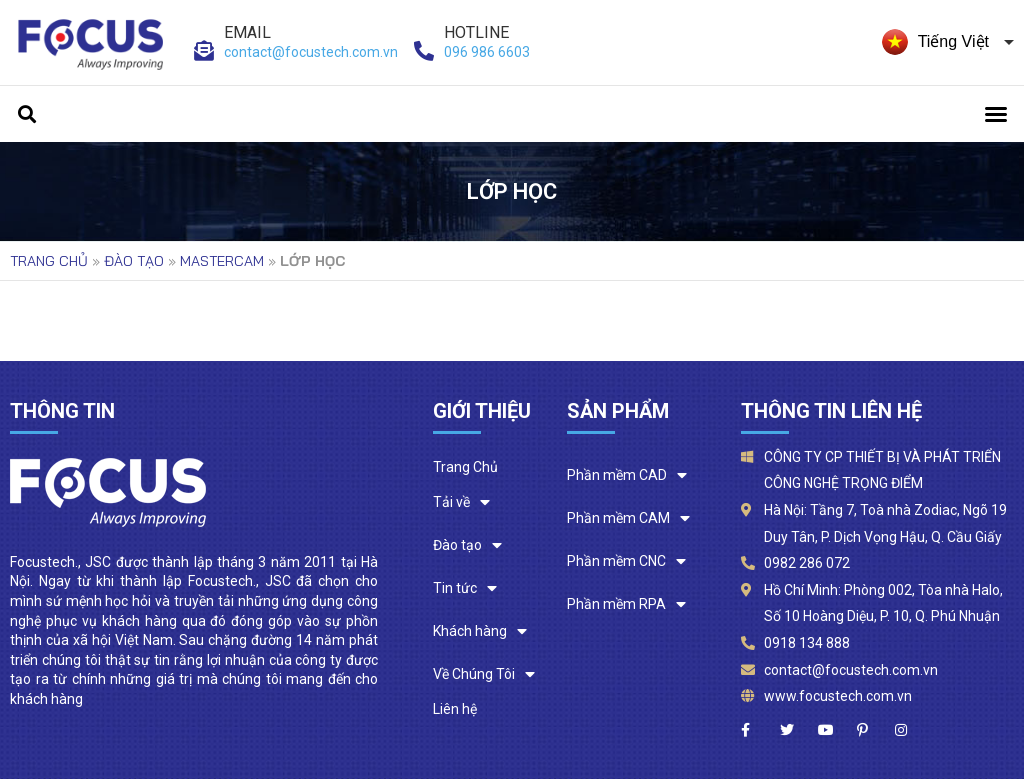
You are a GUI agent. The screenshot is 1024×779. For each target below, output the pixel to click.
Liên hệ (455, 709)
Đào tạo (134, 261)
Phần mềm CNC (626, 561)
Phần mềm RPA (626, 604)
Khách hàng (480, 631)
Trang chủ (49, 261)
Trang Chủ (465, 467)
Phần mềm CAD (627, 475)
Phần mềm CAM (628, 518)
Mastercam (222, 261)
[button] (996, 114)
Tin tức (465, 588)
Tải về (461, 502)
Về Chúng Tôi (484, 674)
